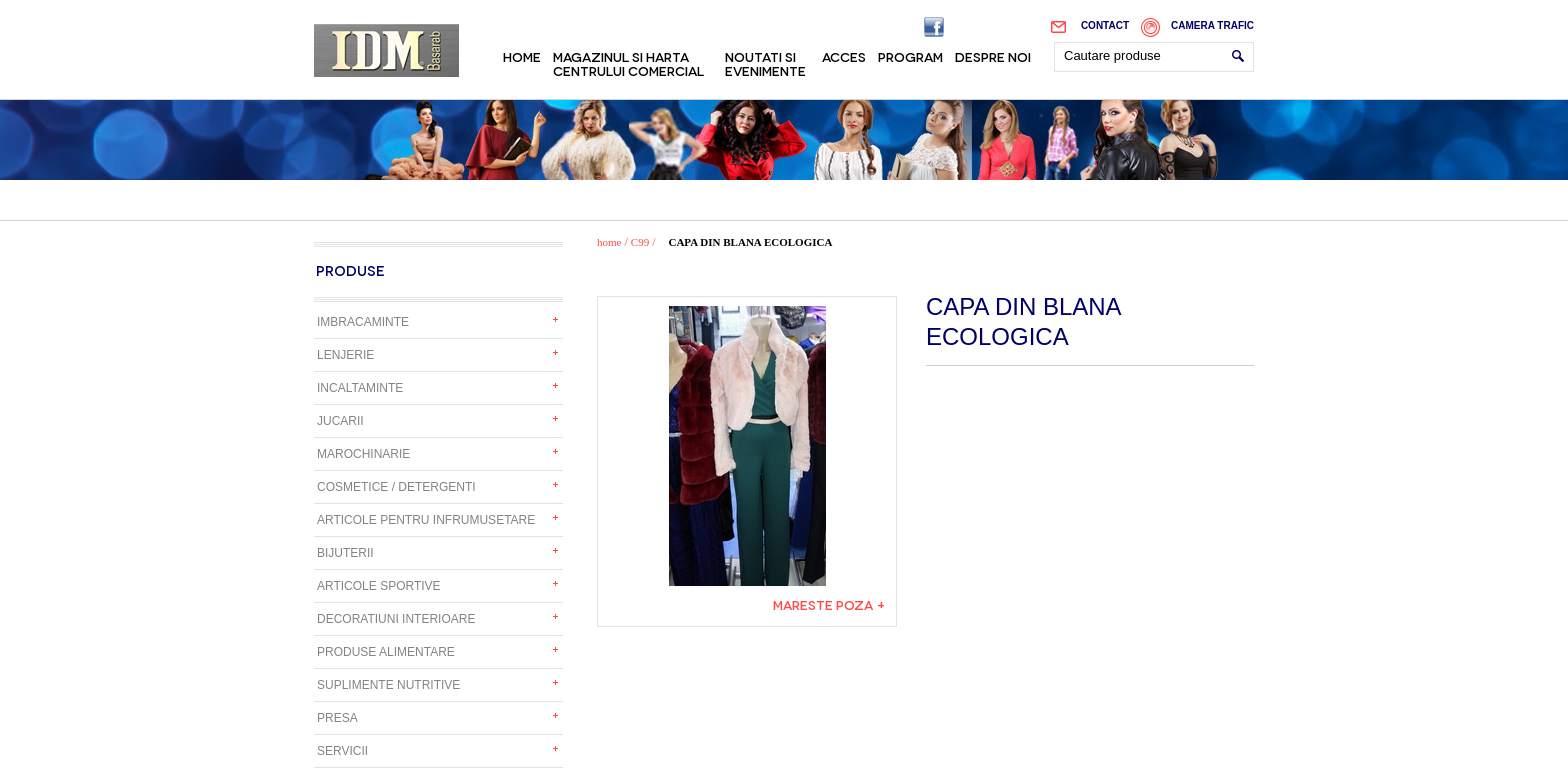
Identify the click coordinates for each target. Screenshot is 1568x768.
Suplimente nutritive (388, 685)
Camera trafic (1212, 25)
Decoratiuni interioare (396, 619)
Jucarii (340, 421)
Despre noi (993, 56)
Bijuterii (345, 553)
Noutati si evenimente (765, 63)
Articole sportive (379, 586)
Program (910, 56)
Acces (844, 56)
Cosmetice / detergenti (396, 487)
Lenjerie (345, 355)
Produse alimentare (386, 652)
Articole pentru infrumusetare (426, 520)
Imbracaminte (363, 322)
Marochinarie (363, 454)
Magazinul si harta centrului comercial (628, 63)
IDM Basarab (386, 50)
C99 (640, 242)
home (609, 242)
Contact (1105, 25)
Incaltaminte (360, 388)
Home (522, 56)
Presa (337, 718)
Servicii (342, 751)
